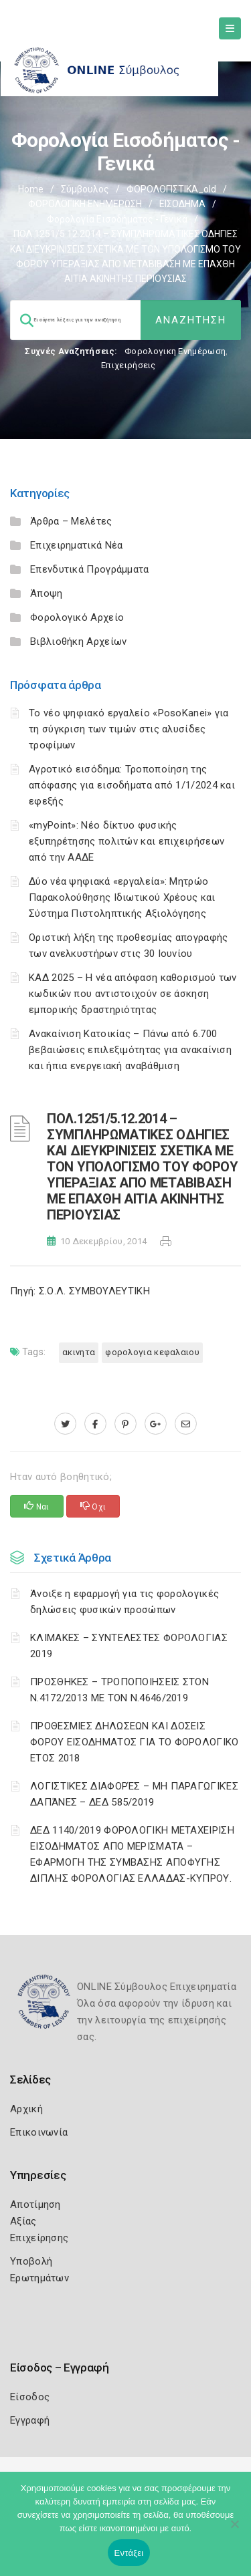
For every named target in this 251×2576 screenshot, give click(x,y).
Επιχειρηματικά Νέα (76, 545)
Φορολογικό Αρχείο (77, 617)
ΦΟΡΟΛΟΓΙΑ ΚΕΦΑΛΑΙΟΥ (152, 1352)
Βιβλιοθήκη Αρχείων (78, 641)
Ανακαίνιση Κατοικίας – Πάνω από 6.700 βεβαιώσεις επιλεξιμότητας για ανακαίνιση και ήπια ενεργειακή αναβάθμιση (130, 1050)
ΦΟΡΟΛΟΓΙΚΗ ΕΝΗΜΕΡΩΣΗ (85, 203)
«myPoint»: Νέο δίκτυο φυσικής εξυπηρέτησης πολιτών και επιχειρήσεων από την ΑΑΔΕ (126, 841)
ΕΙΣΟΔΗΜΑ (182, 203)
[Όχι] (234, 2530)
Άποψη (46, 593)
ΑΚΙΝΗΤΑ (78, 1352)
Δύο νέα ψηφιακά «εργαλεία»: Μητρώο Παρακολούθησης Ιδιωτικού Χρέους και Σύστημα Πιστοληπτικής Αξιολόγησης (122, 897)
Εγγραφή (30, 2420)
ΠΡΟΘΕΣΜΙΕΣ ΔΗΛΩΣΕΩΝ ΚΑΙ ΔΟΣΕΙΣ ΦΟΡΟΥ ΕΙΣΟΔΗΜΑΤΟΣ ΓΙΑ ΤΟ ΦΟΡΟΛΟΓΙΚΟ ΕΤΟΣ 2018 (134, 1742)
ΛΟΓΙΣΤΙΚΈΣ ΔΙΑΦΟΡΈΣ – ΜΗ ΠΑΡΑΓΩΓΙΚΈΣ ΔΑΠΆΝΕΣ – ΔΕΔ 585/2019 (134, 1794)
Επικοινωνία (39, 2132)
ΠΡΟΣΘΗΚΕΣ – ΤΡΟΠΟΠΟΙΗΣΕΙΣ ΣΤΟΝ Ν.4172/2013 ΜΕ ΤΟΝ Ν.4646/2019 (119, 1690)
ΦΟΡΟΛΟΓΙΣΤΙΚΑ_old (171, 189)
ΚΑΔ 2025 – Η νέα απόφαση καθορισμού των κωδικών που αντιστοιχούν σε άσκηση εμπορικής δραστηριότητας (133, 994)
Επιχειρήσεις (128, 365)
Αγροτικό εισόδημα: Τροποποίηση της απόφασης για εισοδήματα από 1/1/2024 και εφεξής (132, 785)
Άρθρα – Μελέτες (71, 521)
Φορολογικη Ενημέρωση (175, 351)
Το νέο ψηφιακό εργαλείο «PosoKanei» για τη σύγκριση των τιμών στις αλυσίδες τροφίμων (129, 729)
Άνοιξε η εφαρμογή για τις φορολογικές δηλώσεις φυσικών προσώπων (124, 1602)
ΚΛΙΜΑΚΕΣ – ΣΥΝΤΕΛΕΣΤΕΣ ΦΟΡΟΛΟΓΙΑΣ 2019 (129, 1646)
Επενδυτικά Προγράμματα (89, 569)
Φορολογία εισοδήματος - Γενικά (117, 219)
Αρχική (26, 2109)
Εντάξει (129, 2553)
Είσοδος (30, 2397)
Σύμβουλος (85, 189)
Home (31, 189)
